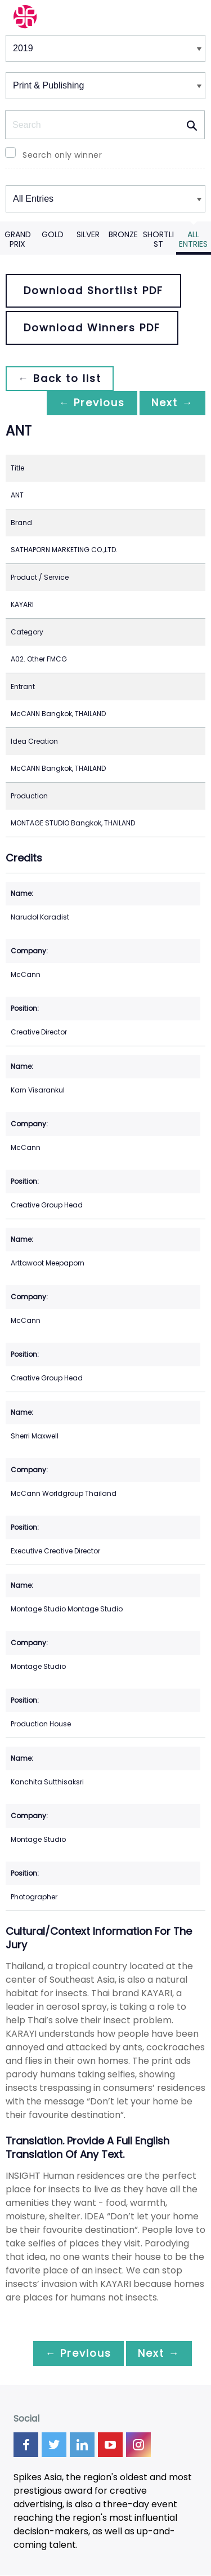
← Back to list (60, 378)
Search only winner (62, 155)
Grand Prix (18, 239)
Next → (171, 403)
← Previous (88, 403)
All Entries (193, 239)
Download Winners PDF (92, 328)
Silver (88, 234)
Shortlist (158, 239)
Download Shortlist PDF (93, 290)
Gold (53, 234)
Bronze (123, 234)
